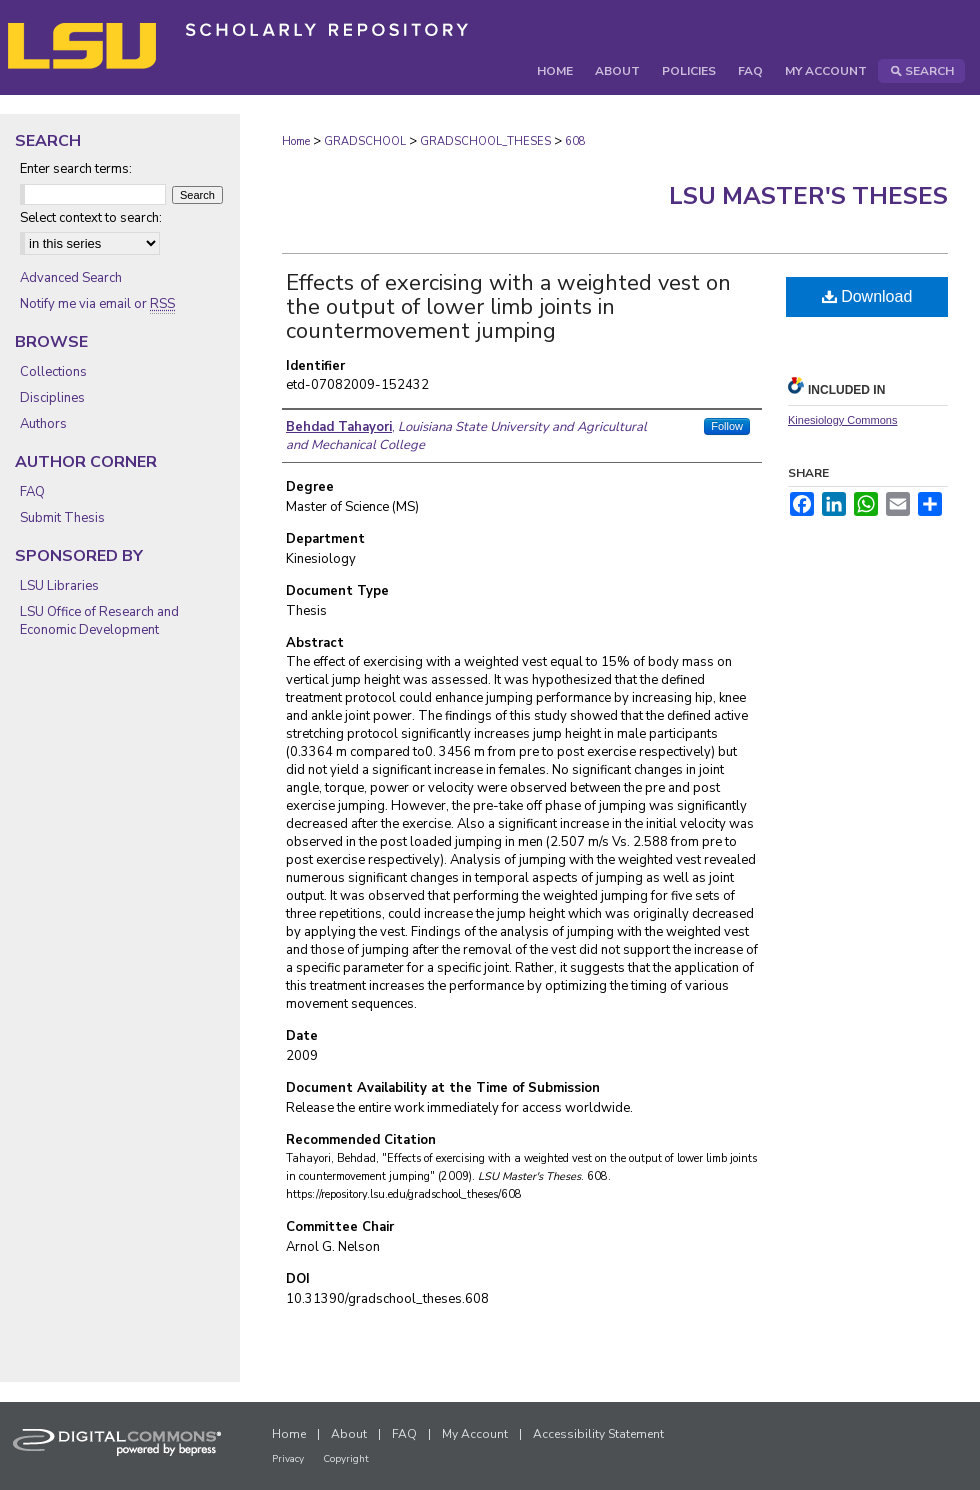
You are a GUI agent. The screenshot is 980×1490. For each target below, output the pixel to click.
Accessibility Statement (598, 1434)
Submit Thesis (62, 518)
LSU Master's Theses (808, 196)
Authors (43, 424)
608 (575, 141)
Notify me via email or (97, 304)
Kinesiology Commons (842, 420)
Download (867, 296)
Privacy (288, 1459)
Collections (53, 372)
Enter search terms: (76, 169)
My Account (475, 1434)
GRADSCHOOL (365, 141)
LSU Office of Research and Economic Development (99, 621)
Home (296, 141)
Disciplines (52, 398)
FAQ (32, 492)
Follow (727, 426)
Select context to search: (91, 218)
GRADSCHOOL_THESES (485, 141)
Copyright (346, 1459)
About (349, 1434)
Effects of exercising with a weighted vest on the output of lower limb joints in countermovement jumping (508, 307)
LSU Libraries (59, 586)
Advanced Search (71, 278)
